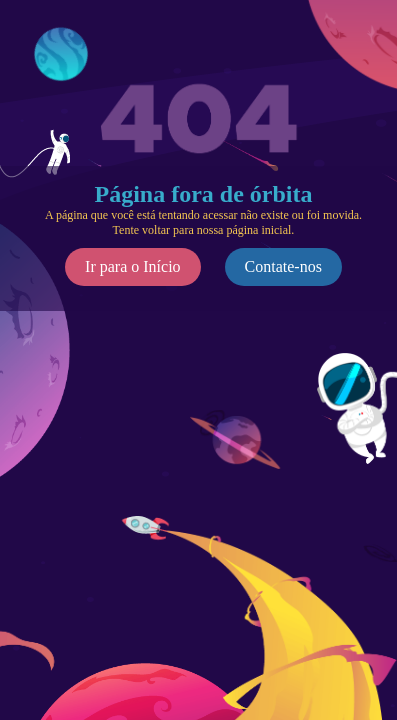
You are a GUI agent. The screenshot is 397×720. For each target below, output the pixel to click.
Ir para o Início (133, 266)
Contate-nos (283, 266)
